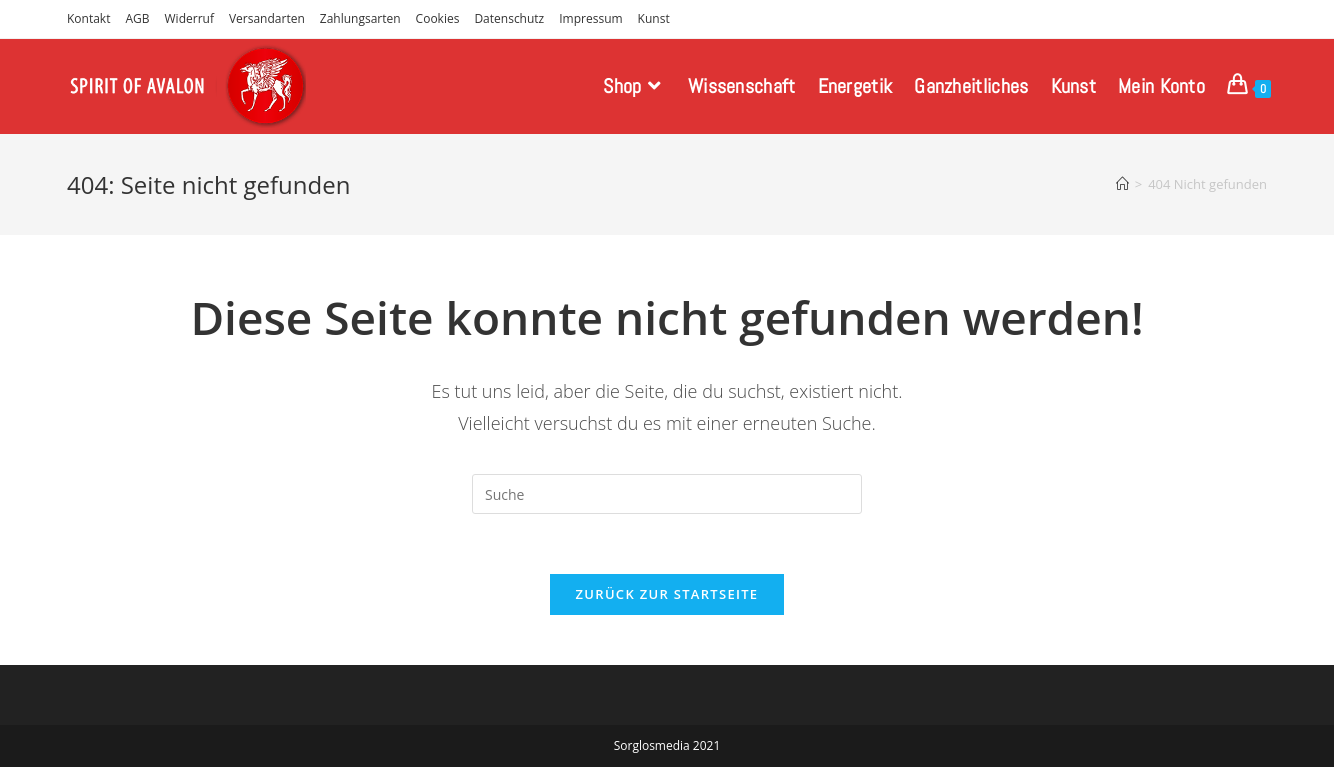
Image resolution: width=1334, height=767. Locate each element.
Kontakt (88, 18)
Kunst (654, 18)
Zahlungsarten (360, 18)
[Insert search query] (667, 494)
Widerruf (189, 18)
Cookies (438, 18)
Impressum (590, 18)
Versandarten (267, 18)
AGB (137, 18)
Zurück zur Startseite (667, 594)
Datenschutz (509, 18)
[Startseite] (1122, 184)
